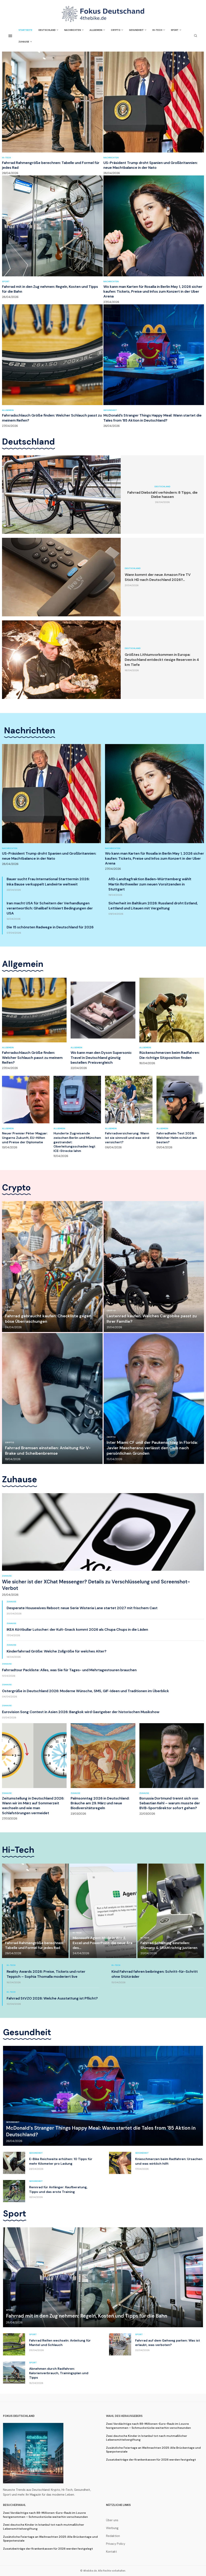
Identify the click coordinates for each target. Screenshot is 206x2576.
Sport (174, 30)
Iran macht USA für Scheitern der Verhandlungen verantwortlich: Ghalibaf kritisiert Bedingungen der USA (50, 908)
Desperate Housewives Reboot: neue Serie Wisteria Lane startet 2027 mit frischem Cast (82, 1608)
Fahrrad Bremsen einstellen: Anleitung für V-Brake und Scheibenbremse (48, 1450)
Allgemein (96, 30)
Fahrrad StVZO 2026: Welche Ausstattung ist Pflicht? (52, 1998)
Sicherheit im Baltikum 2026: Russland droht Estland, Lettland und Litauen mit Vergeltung (153, 906)
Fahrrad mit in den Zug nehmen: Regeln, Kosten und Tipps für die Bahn (86, 2316)
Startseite (25, 30)
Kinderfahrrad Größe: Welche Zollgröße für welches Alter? (56, 1651)
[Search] (196, 36)
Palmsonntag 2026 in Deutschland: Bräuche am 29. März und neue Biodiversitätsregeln (100, 1803)
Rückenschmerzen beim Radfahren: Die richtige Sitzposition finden (169, 1055)
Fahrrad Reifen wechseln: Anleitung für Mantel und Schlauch (60, 2342)
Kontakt (111, 2551)
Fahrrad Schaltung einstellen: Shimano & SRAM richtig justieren (168, 1945)
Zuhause (24, 41)
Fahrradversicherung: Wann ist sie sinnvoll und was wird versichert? (127, 1137)
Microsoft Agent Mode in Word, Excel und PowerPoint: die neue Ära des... (102, 1942)
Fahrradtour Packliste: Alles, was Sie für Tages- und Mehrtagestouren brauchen (69, 1670)
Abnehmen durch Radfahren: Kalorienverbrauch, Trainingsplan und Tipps (58, 2373)
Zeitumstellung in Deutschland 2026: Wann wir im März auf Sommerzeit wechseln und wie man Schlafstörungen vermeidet (33, 1805)
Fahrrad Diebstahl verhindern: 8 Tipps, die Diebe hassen (162, 494)
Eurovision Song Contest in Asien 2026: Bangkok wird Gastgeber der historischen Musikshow (80, 1711)
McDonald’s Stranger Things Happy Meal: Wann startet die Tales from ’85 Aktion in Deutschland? (152, 418)
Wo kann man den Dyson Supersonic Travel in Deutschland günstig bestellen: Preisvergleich (101, 1057)
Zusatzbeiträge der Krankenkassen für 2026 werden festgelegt (151, 2459)
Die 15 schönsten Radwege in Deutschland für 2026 (50, 927)
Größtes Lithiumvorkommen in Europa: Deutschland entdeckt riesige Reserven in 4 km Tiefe (162, 659)
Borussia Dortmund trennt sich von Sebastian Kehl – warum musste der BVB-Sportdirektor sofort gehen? (169, 1803)
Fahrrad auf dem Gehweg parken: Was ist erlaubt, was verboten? (167, 2342)
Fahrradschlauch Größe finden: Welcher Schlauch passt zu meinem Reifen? (32, 1057)
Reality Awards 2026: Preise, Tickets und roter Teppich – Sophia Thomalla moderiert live (46, 1974)
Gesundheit (136, 30)
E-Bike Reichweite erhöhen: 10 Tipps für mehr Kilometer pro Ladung (60, 2161)
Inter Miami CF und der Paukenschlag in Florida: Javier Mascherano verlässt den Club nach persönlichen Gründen (152, 1448)
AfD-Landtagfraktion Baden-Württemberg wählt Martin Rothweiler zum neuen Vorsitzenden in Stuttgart (149, 884)
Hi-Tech (157, 30)
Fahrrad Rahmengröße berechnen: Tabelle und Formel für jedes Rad (34, 1945)
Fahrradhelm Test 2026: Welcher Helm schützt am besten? (177, 1137)
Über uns (112, 2520)
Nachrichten (72, 30)
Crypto (115, 30)
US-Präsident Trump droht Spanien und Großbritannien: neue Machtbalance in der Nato (150, 165)
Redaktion (113, 2536)
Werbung (112, 2528)
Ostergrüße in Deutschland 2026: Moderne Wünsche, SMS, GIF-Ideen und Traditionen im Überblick (85, 1691)
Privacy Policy (115, 2543)
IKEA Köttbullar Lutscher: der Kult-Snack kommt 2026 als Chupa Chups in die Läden (77, 1629)
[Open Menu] (10, 36)
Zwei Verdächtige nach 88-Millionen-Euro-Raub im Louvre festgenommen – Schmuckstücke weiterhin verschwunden (148, 2426)
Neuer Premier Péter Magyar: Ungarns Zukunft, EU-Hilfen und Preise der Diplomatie (25, 1137)
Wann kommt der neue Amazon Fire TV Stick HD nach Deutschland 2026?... (158, 577)
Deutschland (47, 30)
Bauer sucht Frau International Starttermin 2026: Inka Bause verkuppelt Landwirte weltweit (48, 881)
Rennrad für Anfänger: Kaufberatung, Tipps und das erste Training (58, 2189)
